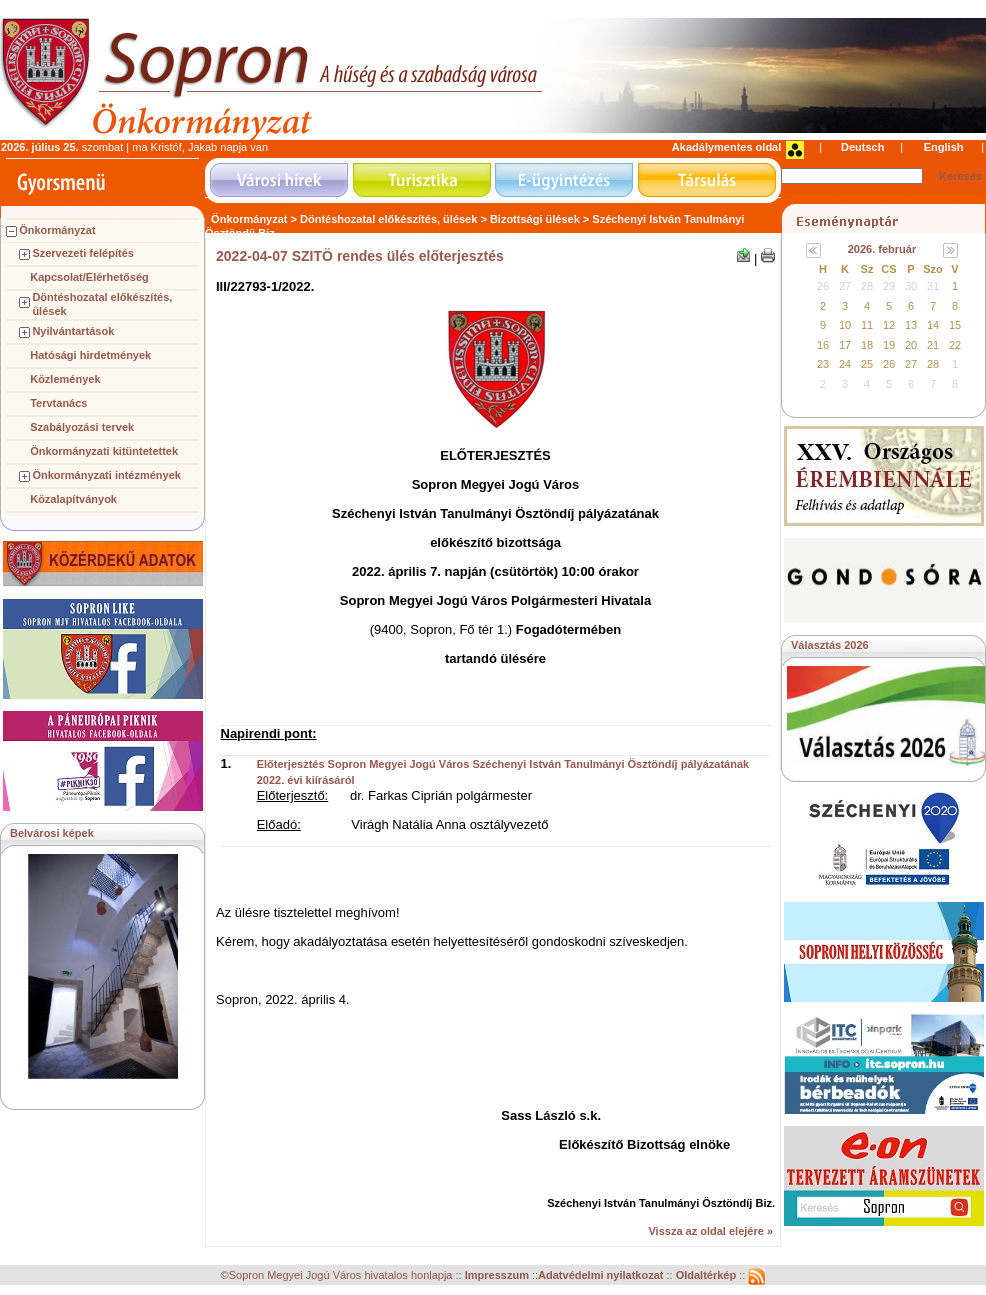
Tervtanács (58, 403)
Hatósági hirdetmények (90, 355)
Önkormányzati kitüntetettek (104, 451)
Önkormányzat (57, 230)
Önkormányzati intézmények (106, 475)
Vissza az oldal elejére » (710, 1231)
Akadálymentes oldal (726, 147)
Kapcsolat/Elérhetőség (89, 277)
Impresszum (498, 1276)
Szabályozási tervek (82, 427)
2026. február (882, 249)
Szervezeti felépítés (83, 253)
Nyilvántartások (73, 331)
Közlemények (65, 379)
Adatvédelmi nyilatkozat (600, 1276)
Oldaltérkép (708, 1276)
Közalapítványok (73, 499)
